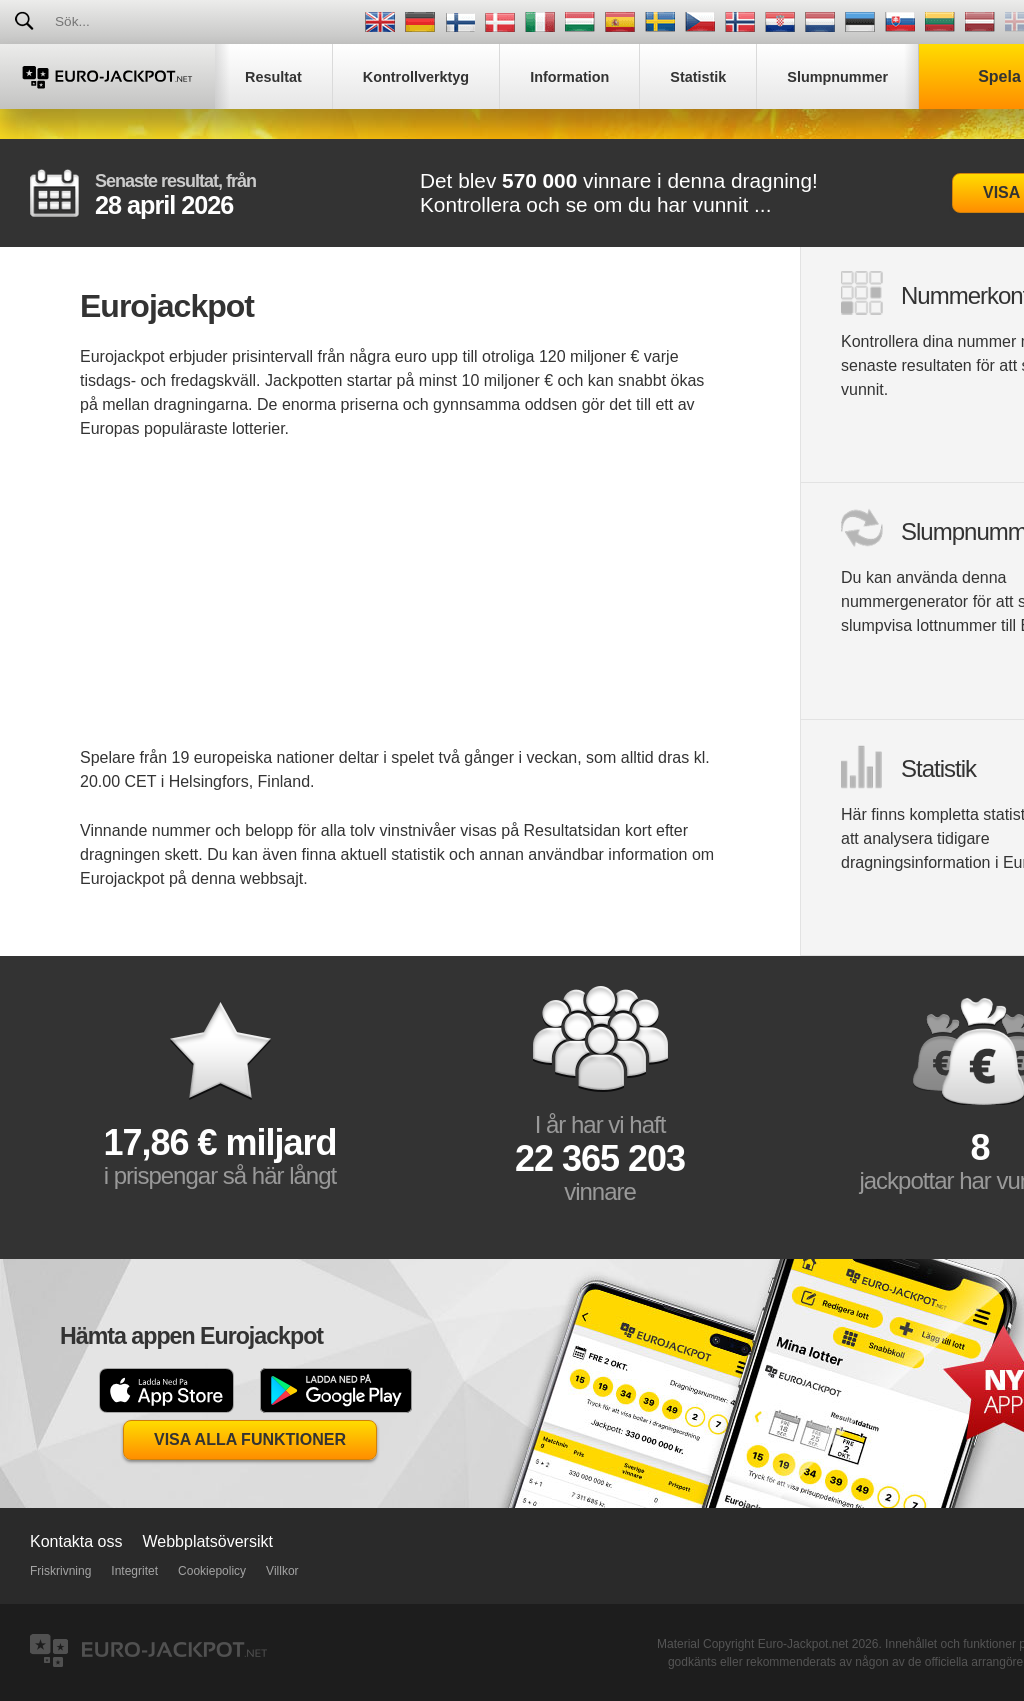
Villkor (282, 1571)
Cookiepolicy (212, 1571)
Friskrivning (60, 1571)
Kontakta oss (76, 1541)
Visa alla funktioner (250, 1439)
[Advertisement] (400, 606)
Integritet (134, 1571)
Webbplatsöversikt (208, 1541)
